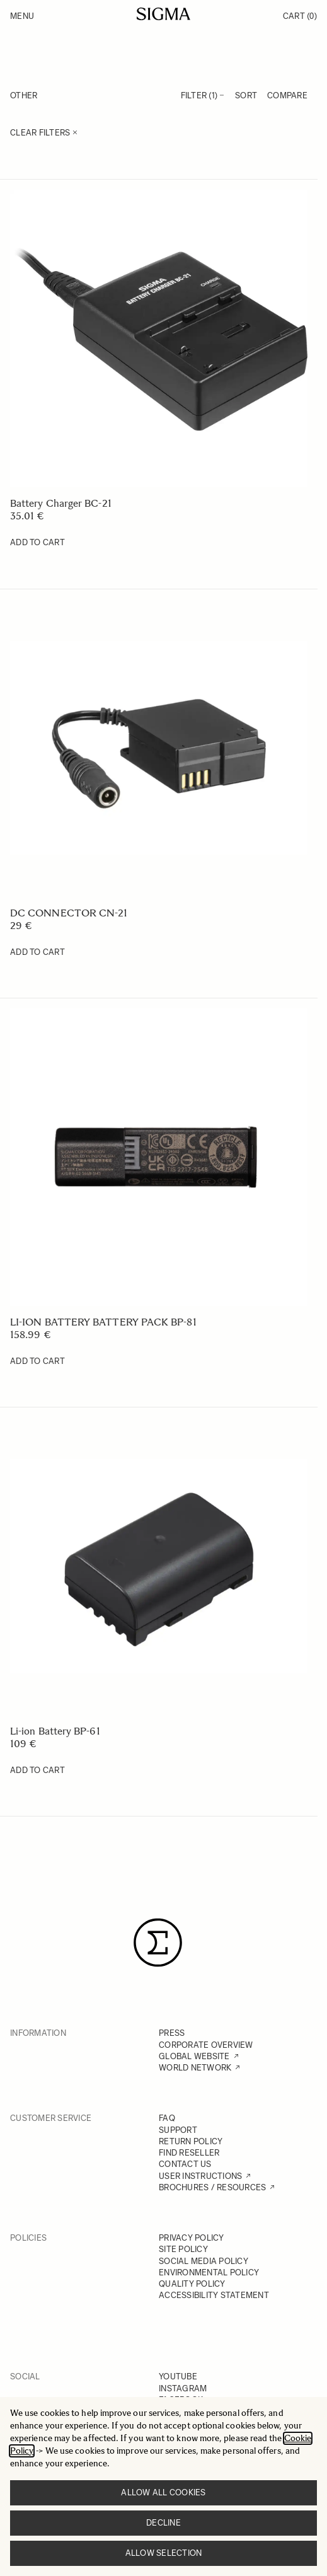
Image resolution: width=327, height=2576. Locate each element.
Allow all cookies (163, 2492)
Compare (287, 95)
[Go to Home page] (163, 14)
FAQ (167, 2118)
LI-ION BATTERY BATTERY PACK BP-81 (103, 1322)
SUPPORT (178, 2130)
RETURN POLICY (190, 2141)
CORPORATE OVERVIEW (206, 2045)
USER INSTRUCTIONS (200, 2176)
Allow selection (163, 2553)
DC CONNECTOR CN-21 (68, 913)
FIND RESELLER (189, 2152)
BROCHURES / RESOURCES (212, 2187)
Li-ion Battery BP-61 (55, 1731)
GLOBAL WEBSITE (194, 2056)
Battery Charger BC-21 (61, 503)
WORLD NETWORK (195, 2067)
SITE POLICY (183, 2249)
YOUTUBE (178, 2376)
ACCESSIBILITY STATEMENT (214, 2295)
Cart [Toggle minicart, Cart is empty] (300, 16)
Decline (163, 2522)
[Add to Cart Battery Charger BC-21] (37, 543)
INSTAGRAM (183, 2388)
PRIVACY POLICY (191, 2238)
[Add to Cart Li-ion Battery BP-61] (37, 1770)
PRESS (172, 2033)
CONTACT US (185, 2164)
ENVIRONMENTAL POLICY (209, 2272)
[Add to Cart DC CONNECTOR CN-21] (37, 952)
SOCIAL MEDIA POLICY (203, 2261)
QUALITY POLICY (192, 2284)
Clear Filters (43, 132)
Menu (22, 16)
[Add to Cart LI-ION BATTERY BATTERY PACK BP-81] (37, 1361)
